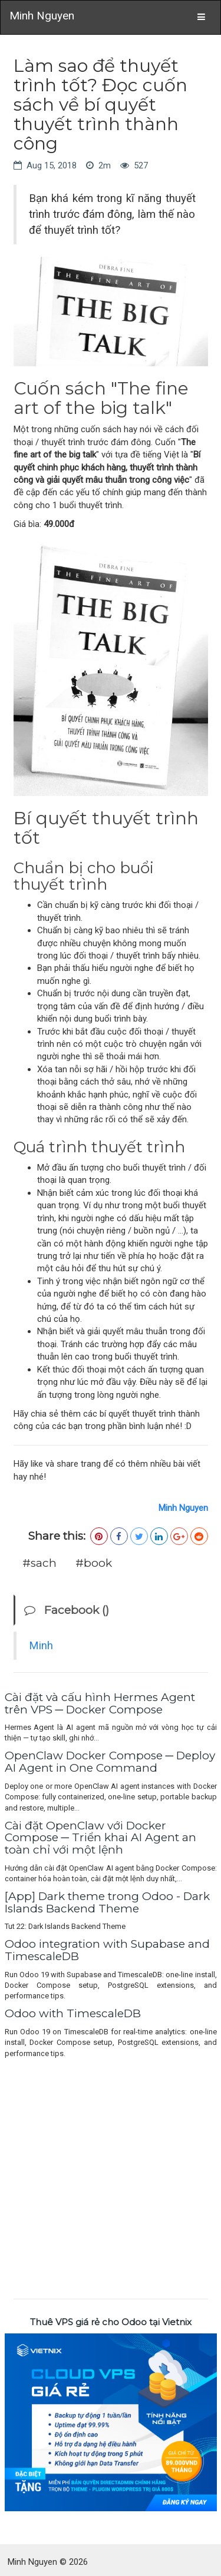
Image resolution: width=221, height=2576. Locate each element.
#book (93, 1563)
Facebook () (66, 1610)
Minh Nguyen (41, 15)
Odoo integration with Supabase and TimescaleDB (107, 1950)
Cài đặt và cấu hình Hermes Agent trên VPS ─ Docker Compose (100, 1703)
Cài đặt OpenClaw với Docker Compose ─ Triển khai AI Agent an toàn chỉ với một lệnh (100, 1838)
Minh (41, 1645)
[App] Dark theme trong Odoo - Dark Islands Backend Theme (107, 1902)
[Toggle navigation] (201, 17)
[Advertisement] (110, 2176)
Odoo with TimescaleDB (73, 2013)
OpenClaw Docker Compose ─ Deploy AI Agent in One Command (110, 1762)
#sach (39, 1563)
